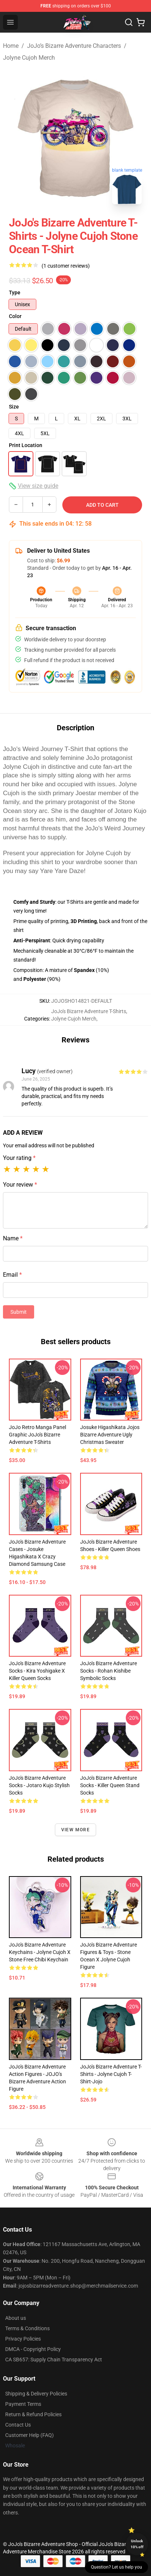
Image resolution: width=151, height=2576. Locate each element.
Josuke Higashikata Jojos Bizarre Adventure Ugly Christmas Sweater (109, 1434)
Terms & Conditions (27, 2328)
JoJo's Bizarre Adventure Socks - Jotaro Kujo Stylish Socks (39, 1785)
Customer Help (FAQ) (29, 2435)
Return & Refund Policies (33, 2414)
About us (15, 2318)
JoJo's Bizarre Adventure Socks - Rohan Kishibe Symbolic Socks (108, 1670)
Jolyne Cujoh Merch (29, 57)
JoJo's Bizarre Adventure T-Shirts (88, 1011)
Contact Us (18, 2425)
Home (11, 45)
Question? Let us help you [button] (116, 2567)
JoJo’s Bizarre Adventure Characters (74, 45)
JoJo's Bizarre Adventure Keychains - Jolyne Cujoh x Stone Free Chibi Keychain (39, 1952)
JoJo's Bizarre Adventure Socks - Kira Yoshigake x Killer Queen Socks (37, 1670)
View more (75, 1829)
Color (15, 316)
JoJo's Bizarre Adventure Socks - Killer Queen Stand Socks (109, 1785)
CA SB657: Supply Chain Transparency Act (53, 2359)
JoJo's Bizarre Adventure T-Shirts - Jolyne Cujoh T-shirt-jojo (111, 2074)
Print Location (25, 445)
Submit (18, 1312)
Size (14, 407)
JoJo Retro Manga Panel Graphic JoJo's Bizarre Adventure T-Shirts (37, 1434)
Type (14, 292)
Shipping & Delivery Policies (36, 2394)
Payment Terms (23, 2404)
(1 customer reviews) (66, 266)
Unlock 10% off (137, 2544)
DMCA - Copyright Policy (33, 2349)
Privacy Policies (23, 2339)
